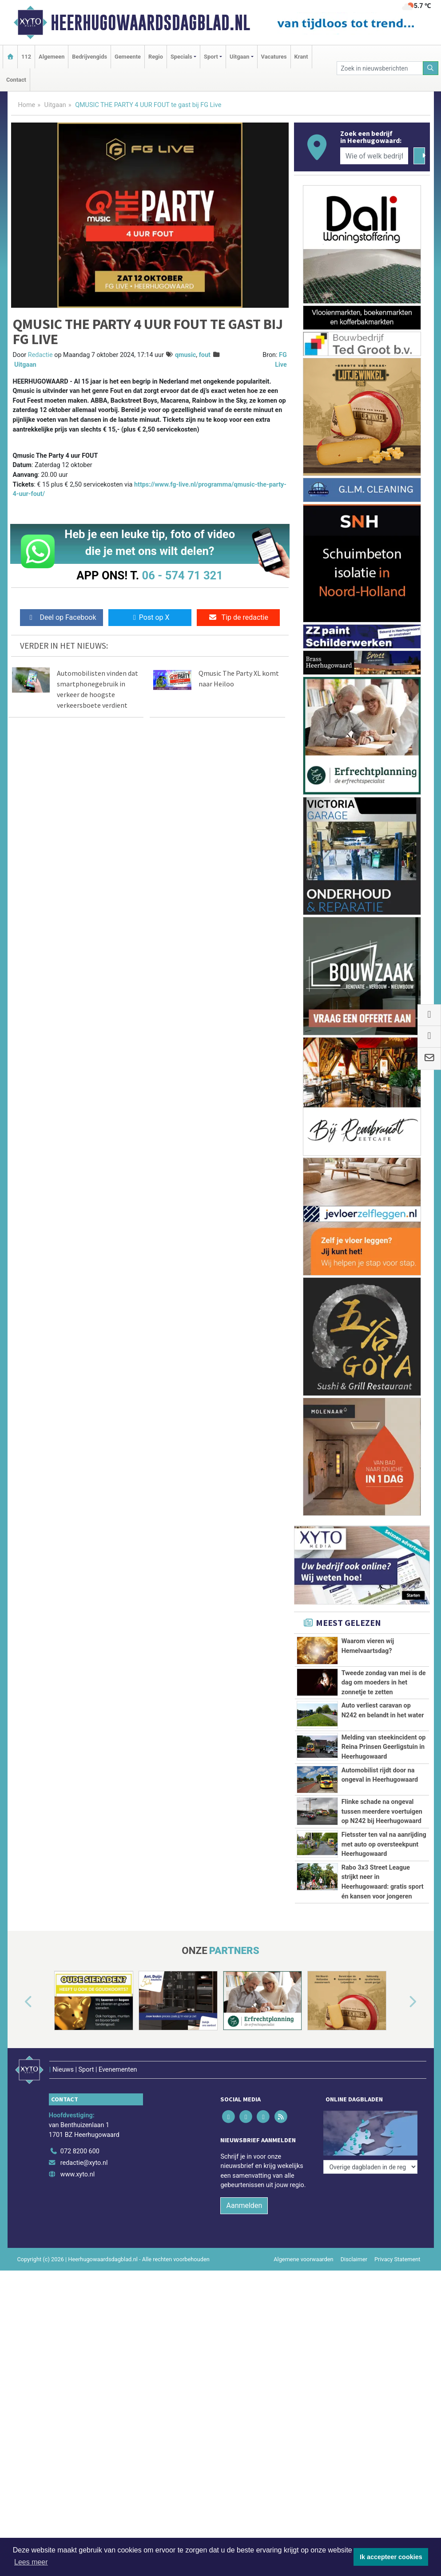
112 (26, 56)
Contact (16, 79)
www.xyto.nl (77, 2162)
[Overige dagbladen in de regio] (370, 2120)
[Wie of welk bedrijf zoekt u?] (374, 155)
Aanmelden (244, 2193)
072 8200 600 (79, 2139)
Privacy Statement (397, 2247)
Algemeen (51, 56)
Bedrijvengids (89, 56)
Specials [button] (181, 56)
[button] (18, 2002)
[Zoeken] (431, 68)
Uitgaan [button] (239, 56)
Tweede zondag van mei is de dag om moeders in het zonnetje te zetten (384, 1682)
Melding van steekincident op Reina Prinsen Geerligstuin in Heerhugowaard (384, 1747)
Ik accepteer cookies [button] (391, 2556)
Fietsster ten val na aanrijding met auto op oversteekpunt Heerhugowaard (384, 1844)
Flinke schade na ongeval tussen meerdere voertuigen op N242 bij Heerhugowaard (382, 1811)
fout (205, 355)
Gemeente (128, 56)
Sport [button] (211, 56)
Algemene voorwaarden (303, 2247)
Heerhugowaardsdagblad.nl (150, 23)
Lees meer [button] (31, 2562)
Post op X (150, 617)
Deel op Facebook (61, 617)
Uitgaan (55, 105)
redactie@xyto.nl (84, 2151)
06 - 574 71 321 (182, 575)
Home (27, 105)
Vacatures (274, 56)
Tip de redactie (238, 617)
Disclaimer (354, 2247)
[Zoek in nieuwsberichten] (380, 68)
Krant (301, 56)
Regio (155, 56)
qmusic (185, 355)
